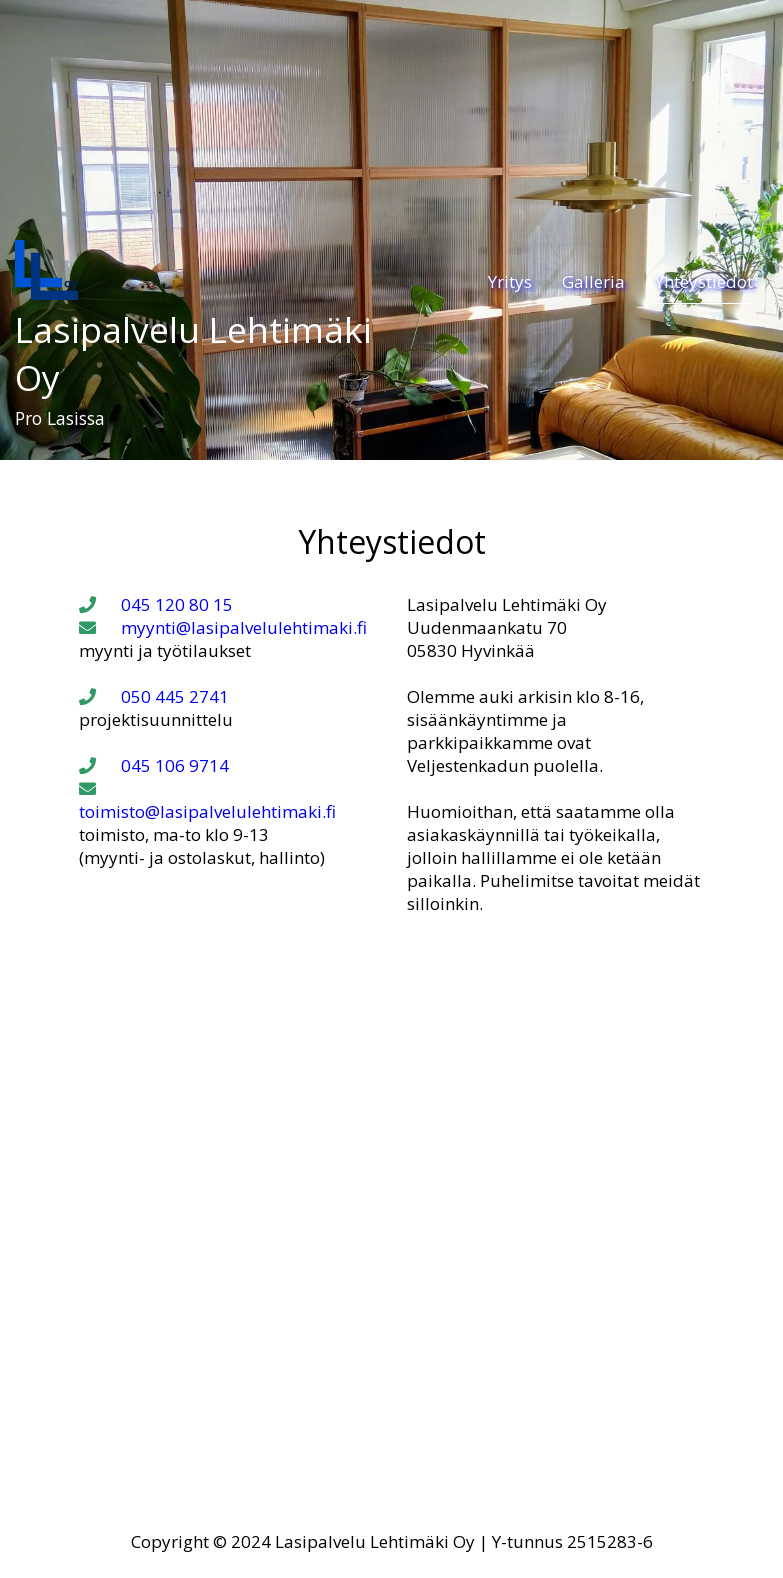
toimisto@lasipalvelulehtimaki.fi (207, 801)
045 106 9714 (154, 765)
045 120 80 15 (156, 604)
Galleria (593, 281)
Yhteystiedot (704, 281)
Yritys (510, 281)
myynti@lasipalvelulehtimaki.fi (223, 627)
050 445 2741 (154, 696)
